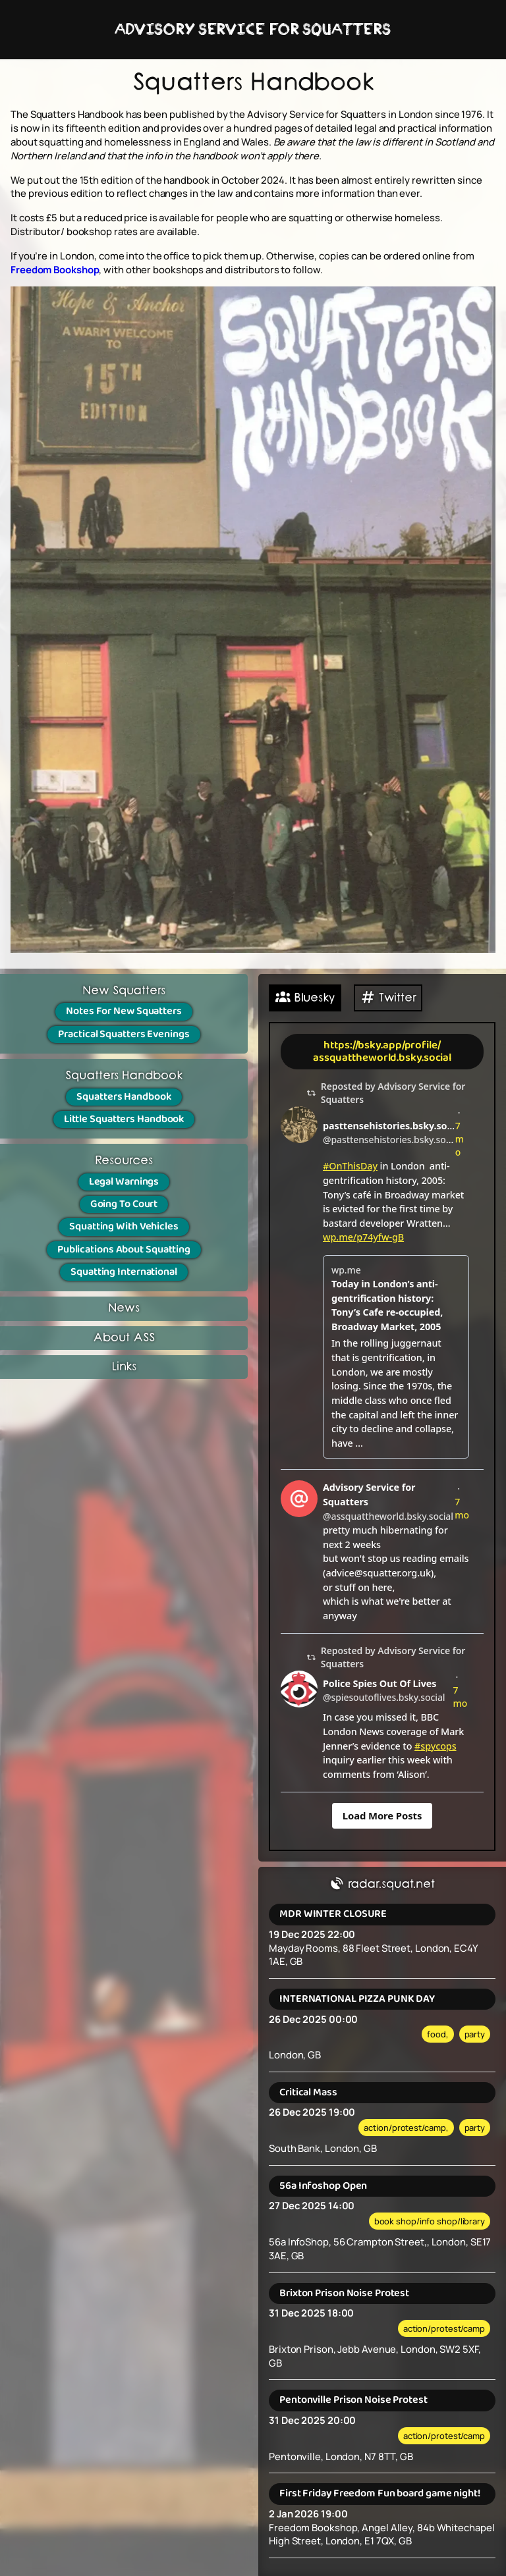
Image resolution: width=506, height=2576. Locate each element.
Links (124, 1367)
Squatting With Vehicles (124, 1226)
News (124, 1308)
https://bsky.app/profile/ (382, 1045)
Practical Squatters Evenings (123, 1034)
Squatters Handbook (123, 1097)
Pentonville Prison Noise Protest (353, 2400)
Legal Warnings (124, 1182)
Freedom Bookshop (55, 269)
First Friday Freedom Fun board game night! (379, 2493)
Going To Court (124, 1204)
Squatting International (123, 1272)
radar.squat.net (382, 1884)
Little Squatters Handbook (124, 1119)
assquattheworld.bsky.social (382, 1058)
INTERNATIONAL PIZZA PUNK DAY (357, 1999)
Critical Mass (308, 2092)
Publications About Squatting (123, 1249)
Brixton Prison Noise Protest (344, 2293)
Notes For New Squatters (124, 1011)
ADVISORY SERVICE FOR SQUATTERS (253, 29)
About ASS (123, 1338)
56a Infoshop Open (323, 2186)
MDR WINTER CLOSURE (333, 1914)
